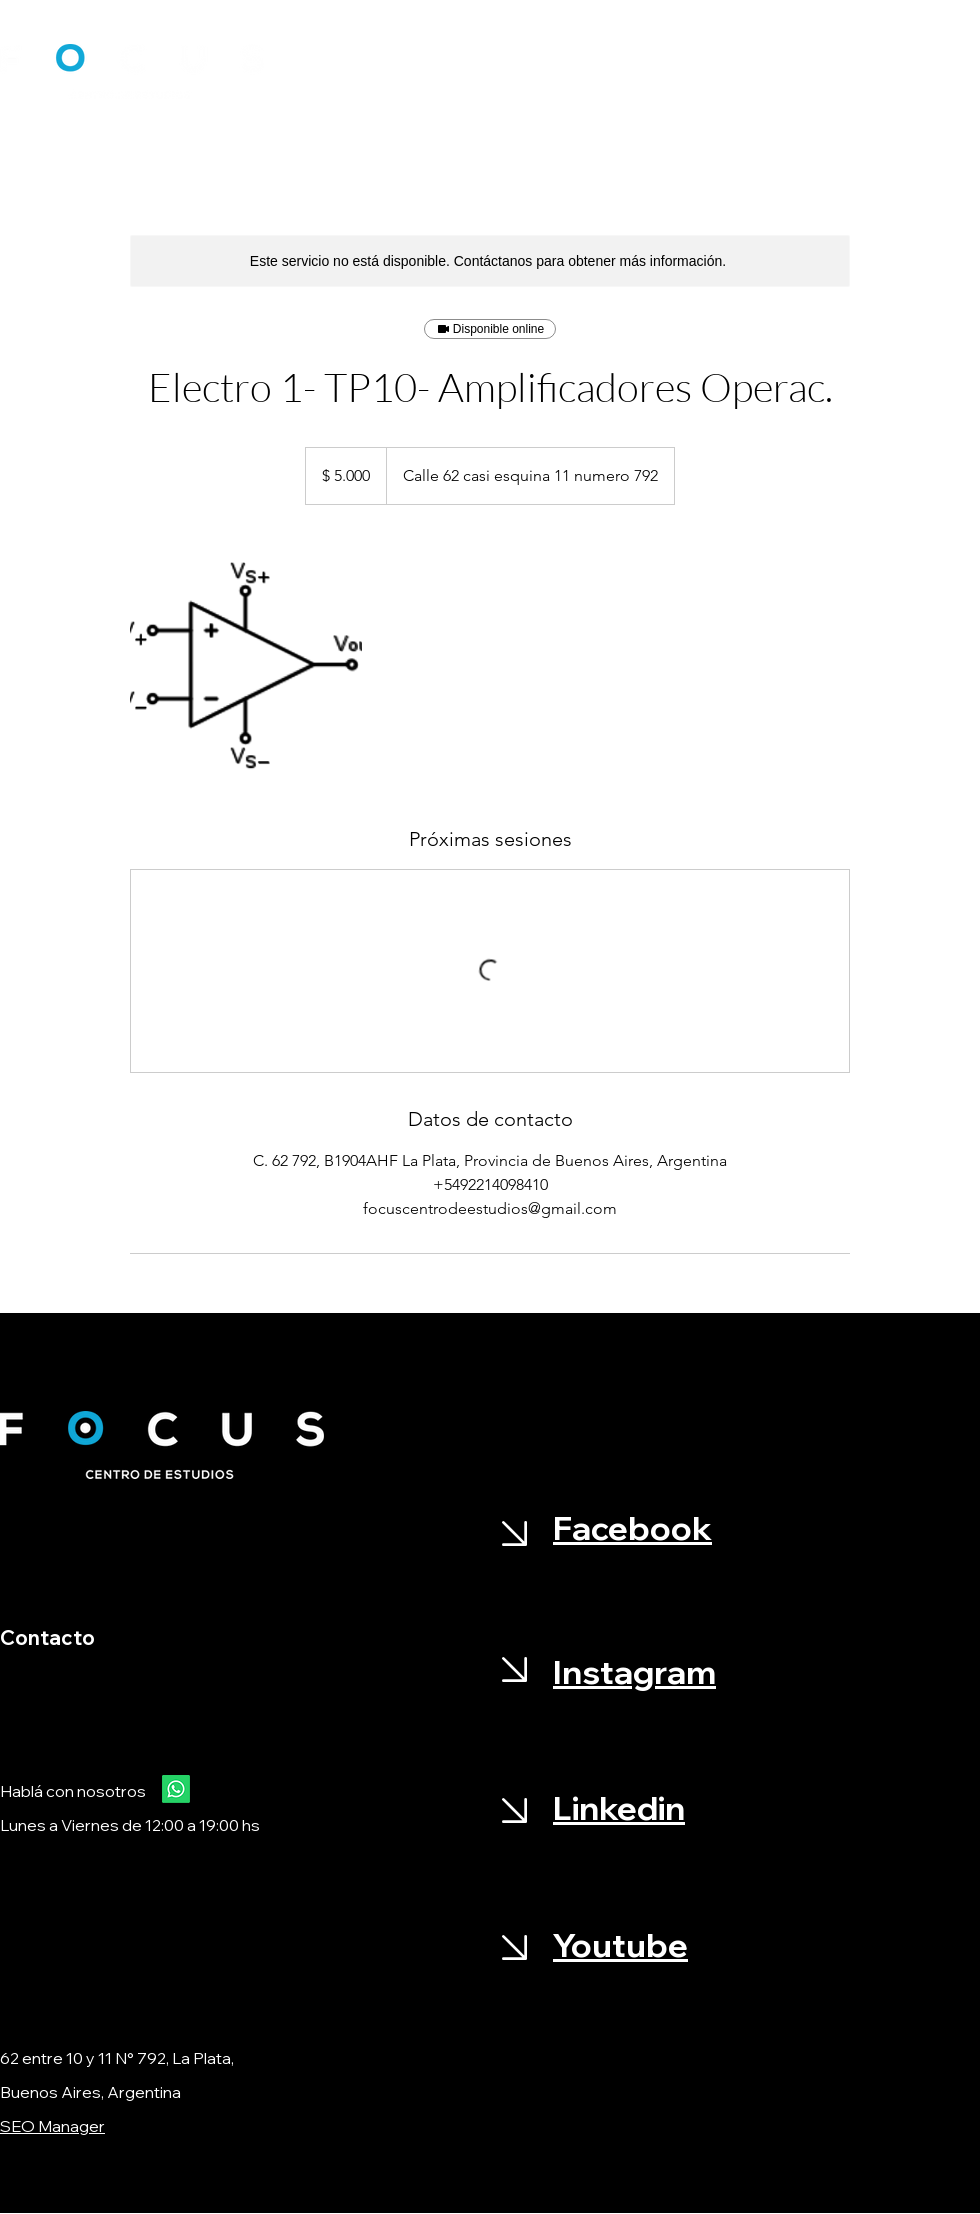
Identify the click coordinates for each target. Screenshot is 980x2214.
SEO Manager (52, 2126)
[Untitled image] (246, 665)
